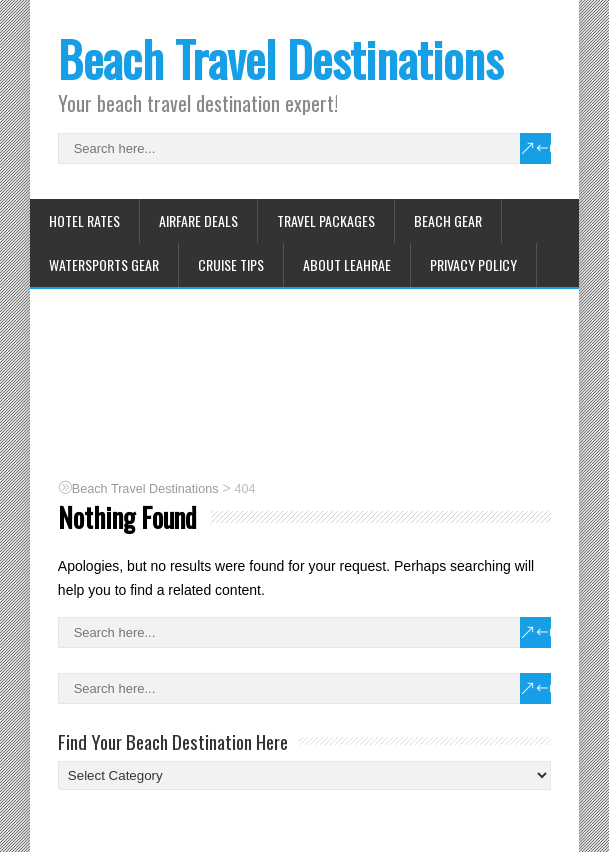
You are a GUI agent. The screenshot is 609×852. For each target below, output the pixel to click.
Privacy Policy (473, 264)
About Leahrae (347, 264)
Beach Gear (448, 220)
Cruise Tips (231, 264)
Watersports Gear (104, 264)
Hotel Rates (84, 220)
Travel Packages (326, 220)
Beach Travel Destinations (280, 58)
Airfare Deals (198, 220)
